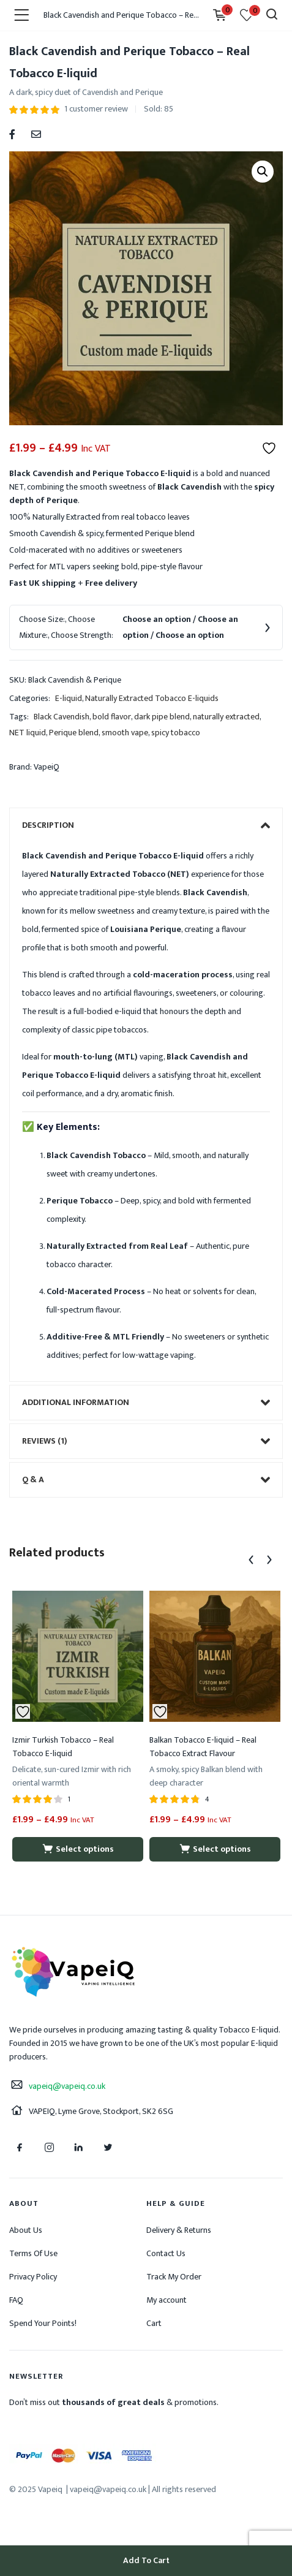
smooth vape (125, 732)
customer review (96, 109)
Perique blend (74, 732)
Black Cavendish (61, 717)
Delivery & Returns (178, 2230)
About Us (25, 2230)
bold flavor (111, 717)
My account (166, 2300)
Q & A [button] (146, 1479)
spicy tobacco (175, 732)
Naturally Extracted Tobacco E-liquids (152, 698)
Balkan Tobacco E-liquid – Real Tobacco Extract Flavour (202, 1746)
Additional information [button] (146, 1402)
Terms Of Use (33, 2253)
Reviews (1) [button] (146, 1441)
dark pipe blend (162, 717)
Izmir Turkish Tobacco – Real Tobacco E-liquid (63, 1746)
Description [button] (146, 825)
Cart (154, 2323)
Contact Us (165, 2253)
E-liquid (68, 698)
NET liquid (27, 732)
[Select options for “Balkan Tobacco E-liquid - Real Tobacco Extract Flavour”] (214, 1849)
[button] (263, 172)
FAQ (16, 2300)
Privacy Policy (33, 2277)
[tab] (146, 825)
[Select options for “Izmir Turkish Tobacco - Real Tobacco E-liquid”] (77, 1849)
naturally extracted (226, 717)
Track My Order (173, 2277)
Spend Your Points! (43, 2323)
